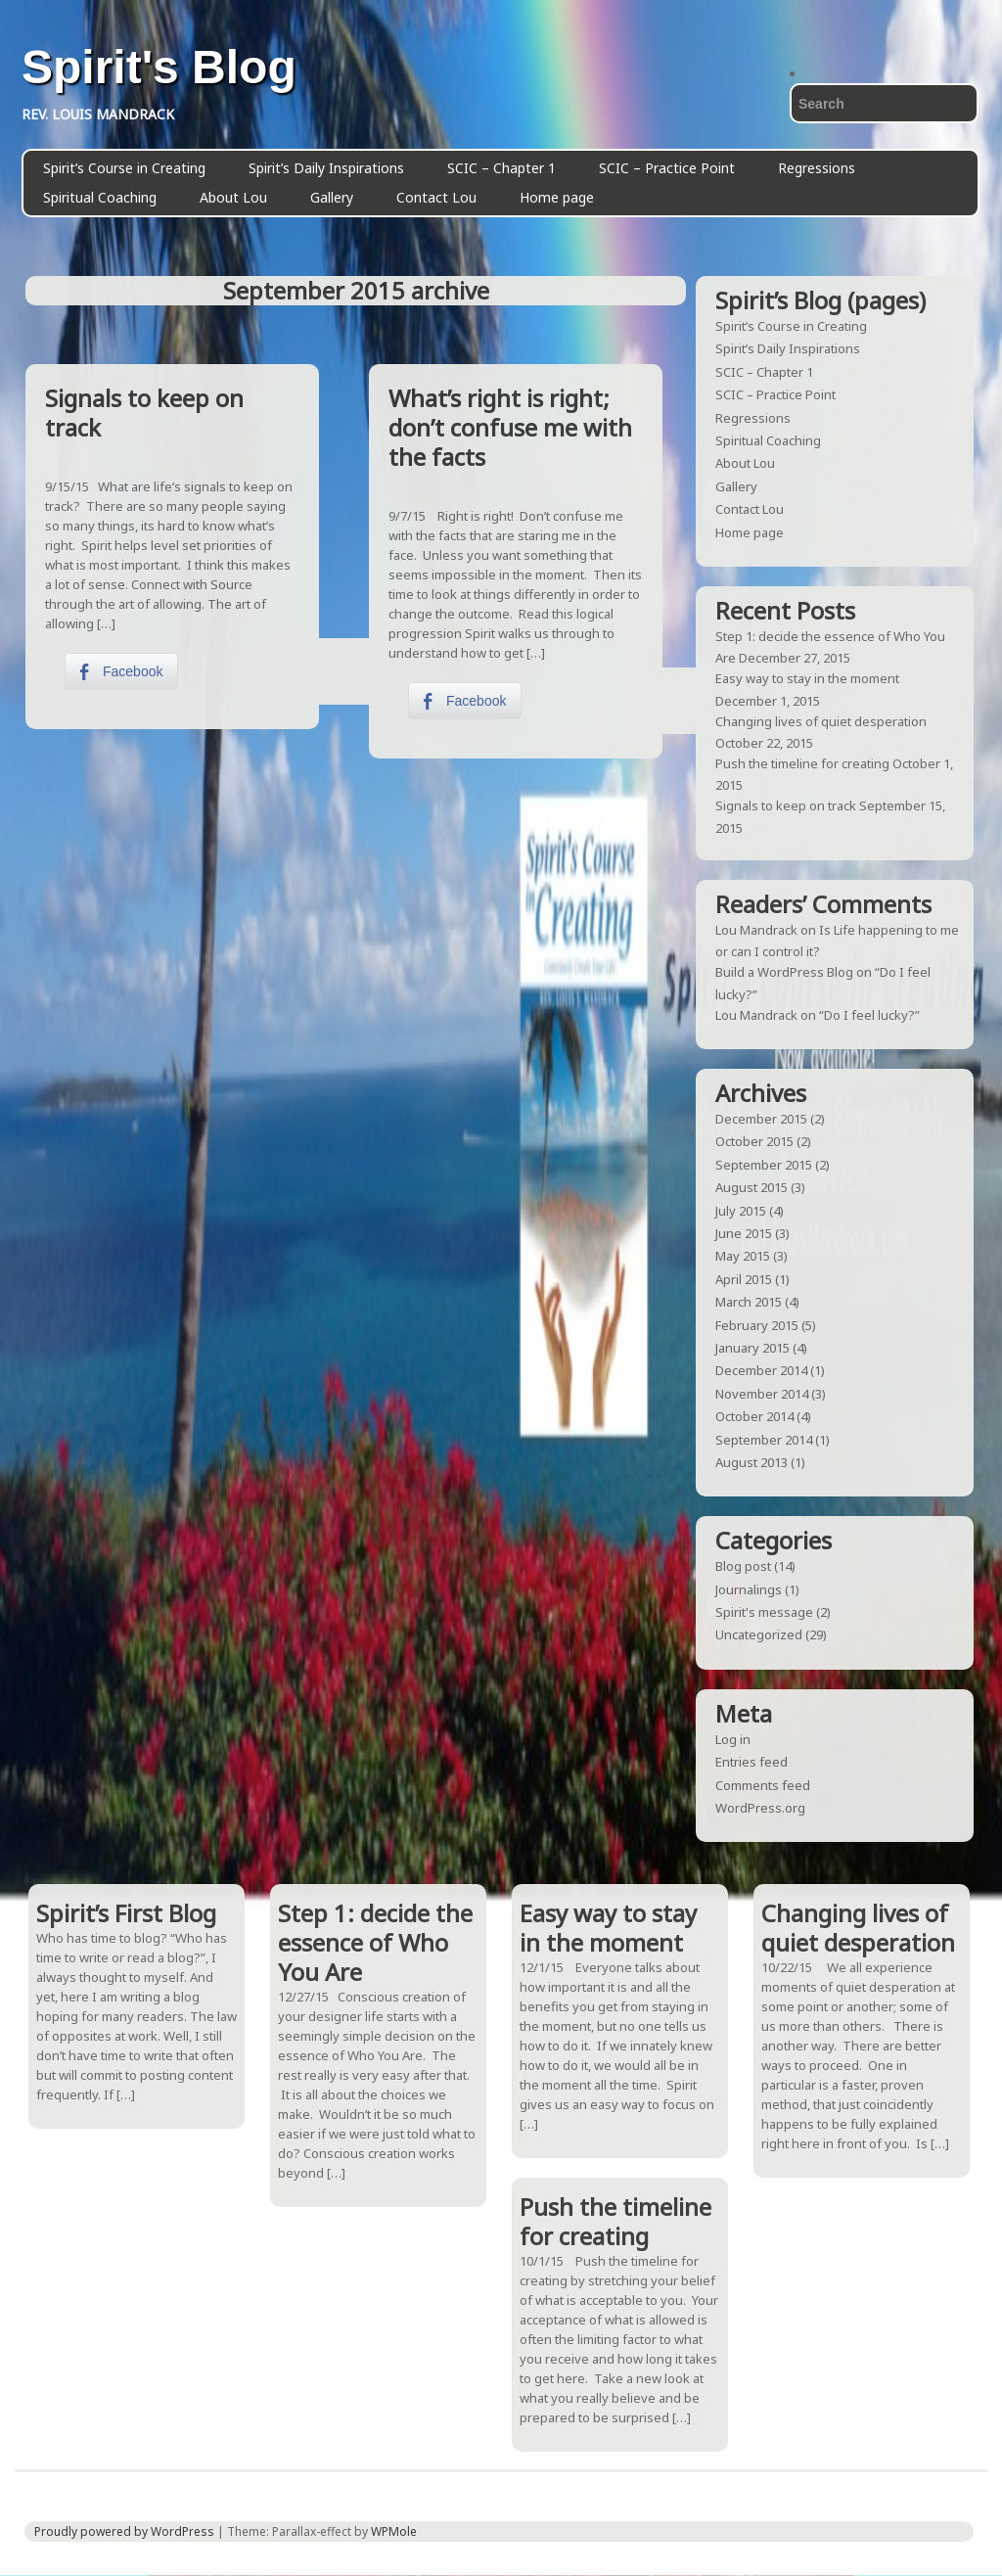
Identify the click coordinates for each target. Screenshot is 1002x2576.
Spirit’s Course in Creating (124, 168)
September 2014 (763, 1440)
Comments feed (762, 1785)
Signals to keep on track (144, 412)
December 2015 (761, 1118)
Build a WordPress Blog (784, 972)
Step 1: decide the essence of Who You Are (375, 1942)
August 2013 (751, 1462)
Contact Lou (436, 197)
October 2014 (754, 1416)
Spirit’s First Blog (126, 1913)
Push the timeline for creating (802, 763)
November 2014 (761, 1394)
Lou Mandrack (756, 930)
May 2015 (742, 1256)
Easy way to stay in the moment (807, 678)
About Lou (233, 197)
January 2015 (752, 1348)
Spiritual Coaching (100, 197)
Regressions (816, 168)
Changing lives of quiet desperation (821, 721)
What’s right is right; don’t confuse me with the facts (510, 427)
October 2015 (754, 1141)
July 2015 (740, 1210)
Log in (733, 1739)
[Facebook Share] (121, 671)
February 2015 (756, 1325)
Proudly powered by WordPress (124, 2531)
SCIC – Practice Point (667, 168)
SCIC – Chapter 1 (501, 168)
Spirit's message (764, 1612)
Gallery (331, 197)
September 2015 (763, 1164)
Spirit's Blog (159, 67)
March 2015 (748, 1302)
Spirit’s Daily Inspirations (326, 168)
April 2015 (743, 1279)
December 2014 (761, 1370)
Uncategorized (758, 1634)
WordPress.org (760, 1808)
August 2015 (751, 1187)
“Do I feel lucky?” (869, 1015)
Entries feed (751, 1762)
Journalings (748, 1589)
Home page (557, 197)
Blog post (743, 1566)
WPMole (394, 2531)
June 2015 (743, 1233)
